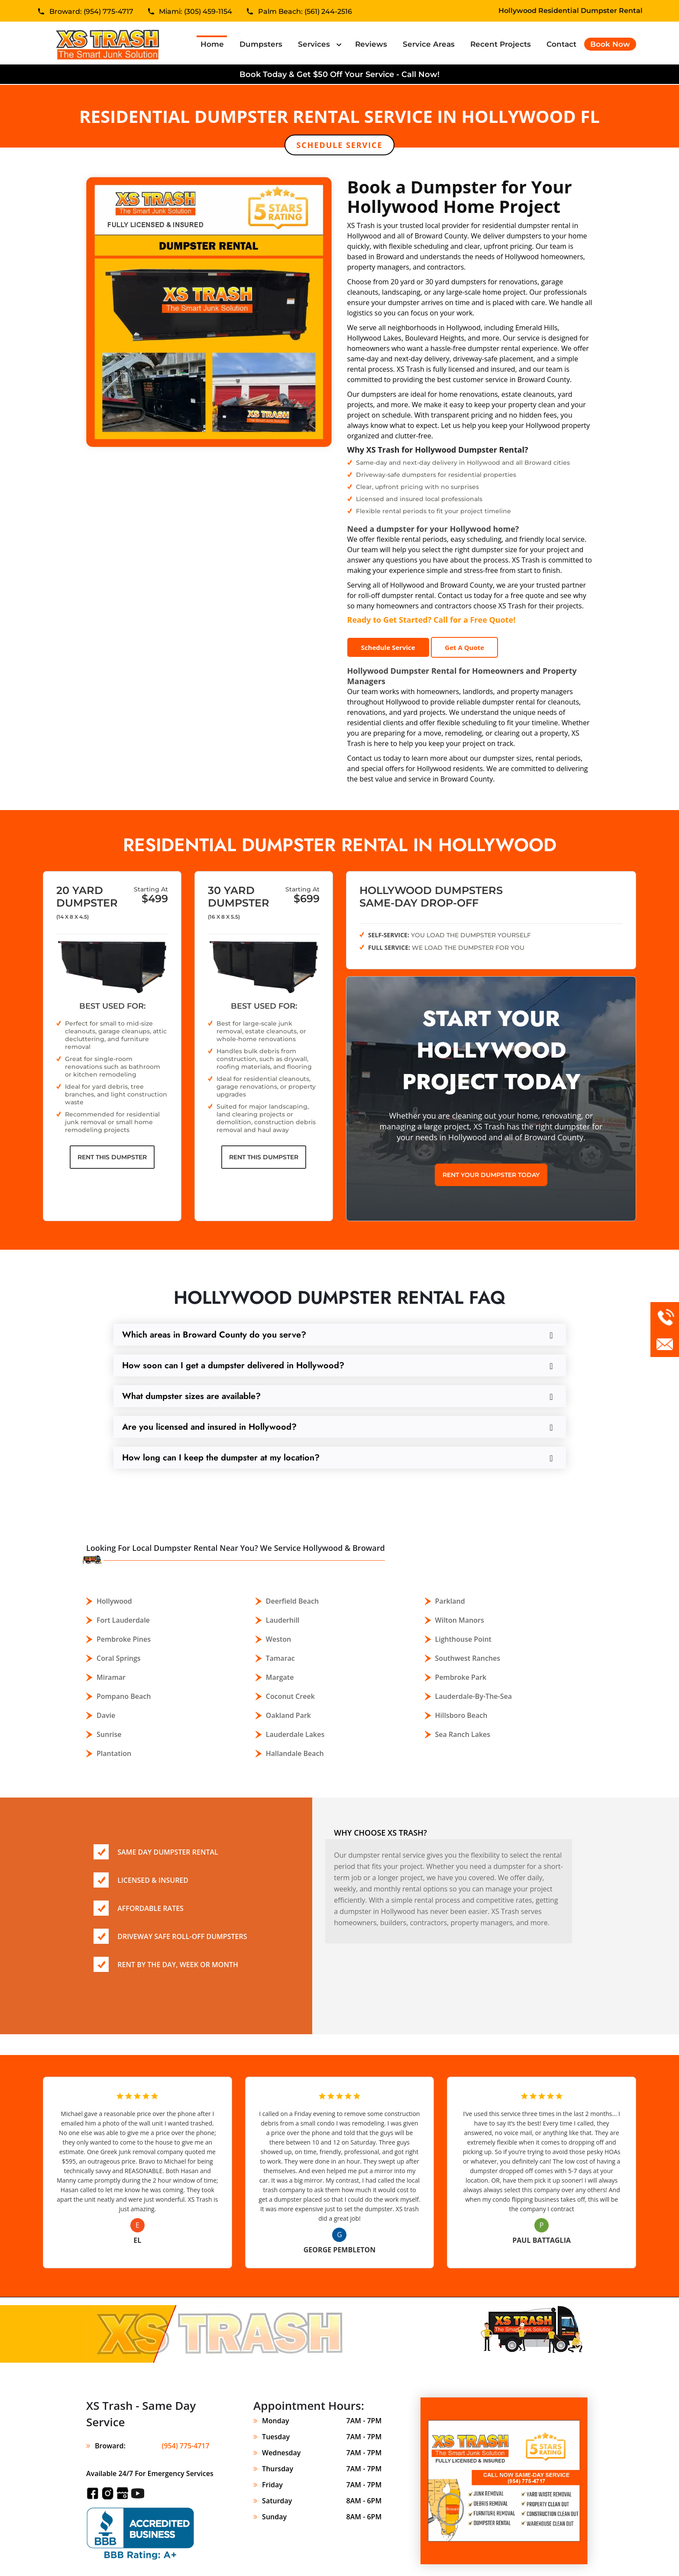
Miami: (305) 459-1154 (195, 12)
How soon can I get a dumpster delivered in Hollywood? (233, 1365)
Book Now (610, 44)
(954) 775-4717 (186, 2446)
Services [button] (315, 44)
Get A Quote (464, 647)
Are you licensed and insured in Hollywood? (209, 1427)
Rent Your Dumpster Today (491, 1175)
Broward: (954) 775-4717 (91, 12)
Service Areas (429, 44)
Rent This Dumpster (112, 1157)
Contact (561, 44)
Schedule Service (339, 145)
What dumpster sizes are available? (191, 1396)
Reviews (371, 44)
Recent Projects (500, 44)
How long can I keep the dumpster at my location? (221, 1457)
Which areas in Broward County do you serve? (214, 1334)
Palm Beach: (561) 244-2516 (305, 12)
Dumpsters (260, 44)
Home (213, 43)
